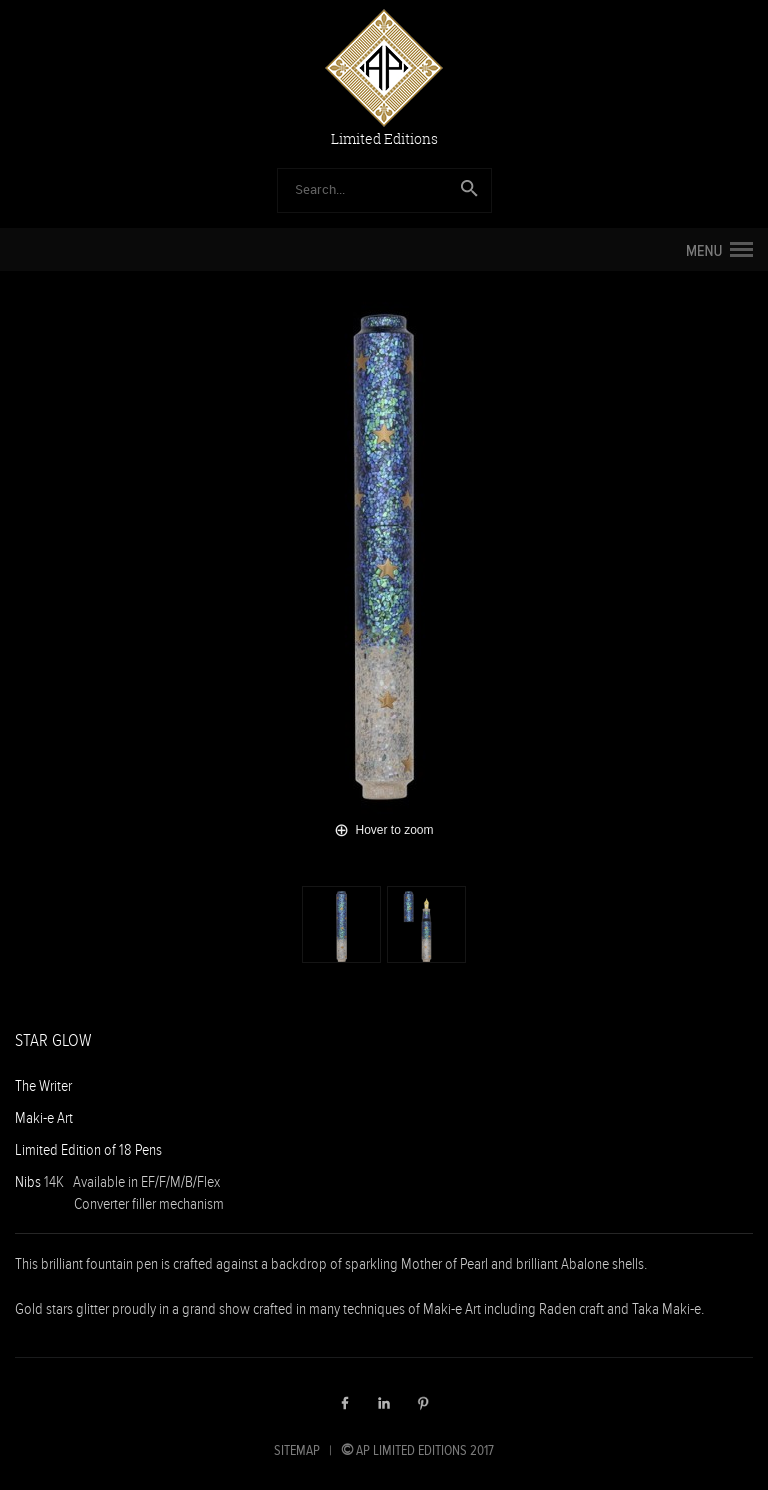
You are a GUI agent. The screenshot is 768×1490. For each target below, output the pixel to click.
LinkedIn (384, 1403)
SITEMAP (297, 1450)
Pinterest (423, 1403)
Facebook (345, 1403)
